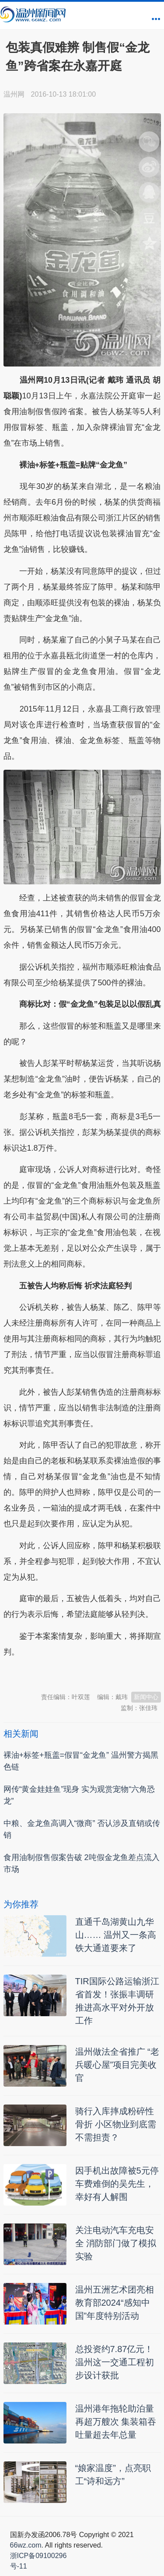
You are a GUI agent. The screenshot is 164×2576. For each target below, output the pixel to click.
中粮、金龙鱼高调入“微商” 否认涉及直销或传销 (82, 1829)
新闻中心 (146, 1696)
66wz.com (26, 2545)
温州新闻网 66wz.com (81, 1673)
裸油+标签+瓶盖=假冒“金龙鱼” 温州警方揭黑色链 (81, 1761)
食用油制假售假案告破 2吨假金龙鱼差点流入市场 (81, 1863)
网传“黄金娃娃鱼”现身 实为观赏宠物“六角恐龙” (79, 1795)
